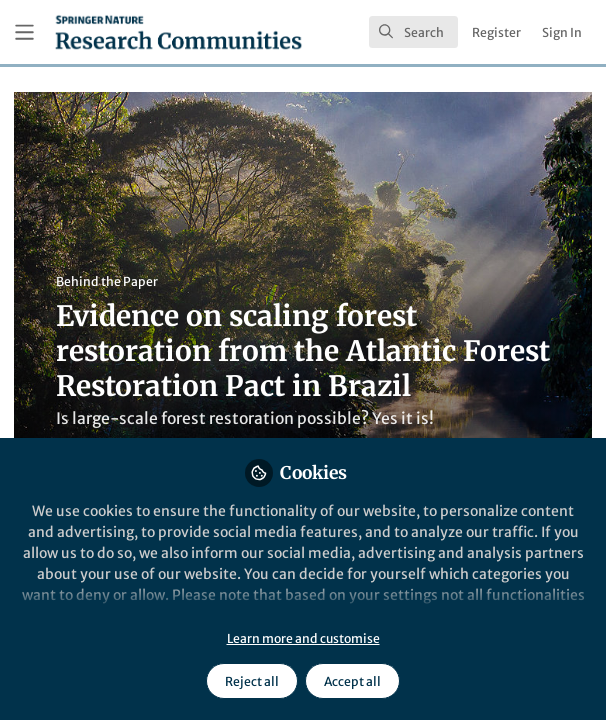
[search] (413, 32)
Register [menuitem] (496, 32)
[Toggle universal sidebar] (24, 32)
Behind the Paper (107, 281)
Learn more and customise (303, 638)
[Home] (178, 32)
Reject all (252, 681)
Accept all (352, 681)
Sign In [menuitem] (562, 32)
